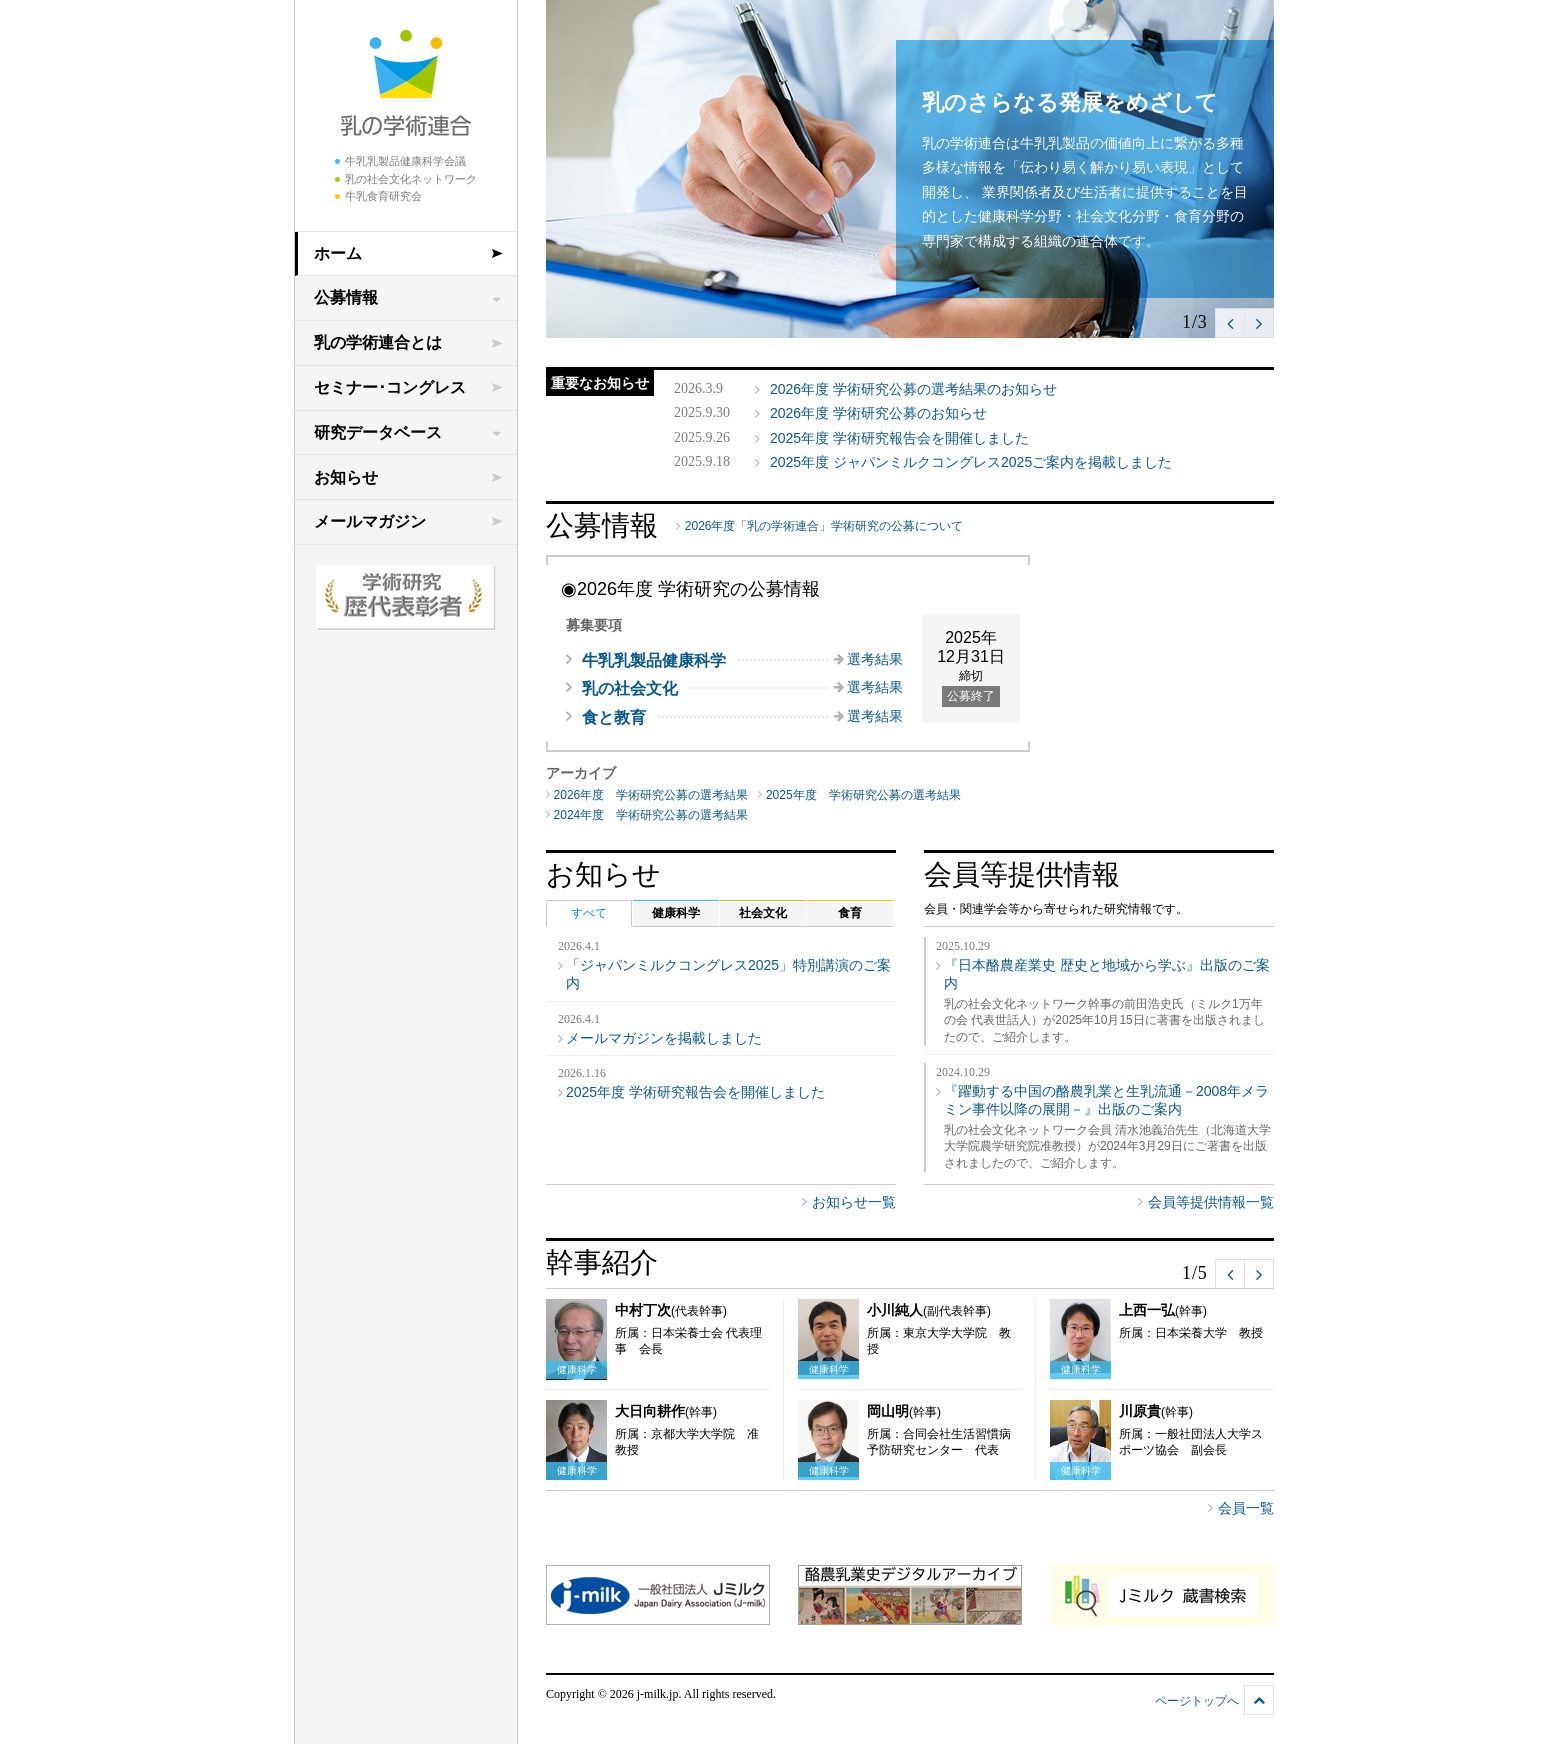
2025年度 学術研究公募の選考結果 (863, 795)
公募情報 (346, 297)
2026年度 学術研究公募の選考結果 (651, 795)
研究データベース (378, 432)
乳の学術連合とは (378, 342)
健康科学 (676, 913)
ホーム (338, 253)
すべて (589, 913)
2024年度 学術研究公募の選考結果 (651, 815)
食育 (850, 913)
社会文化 (763, 913)
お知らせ (346, 477)
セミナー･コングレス (390, 387)
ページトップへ (1197, 1701)
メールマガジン (370, 521)
